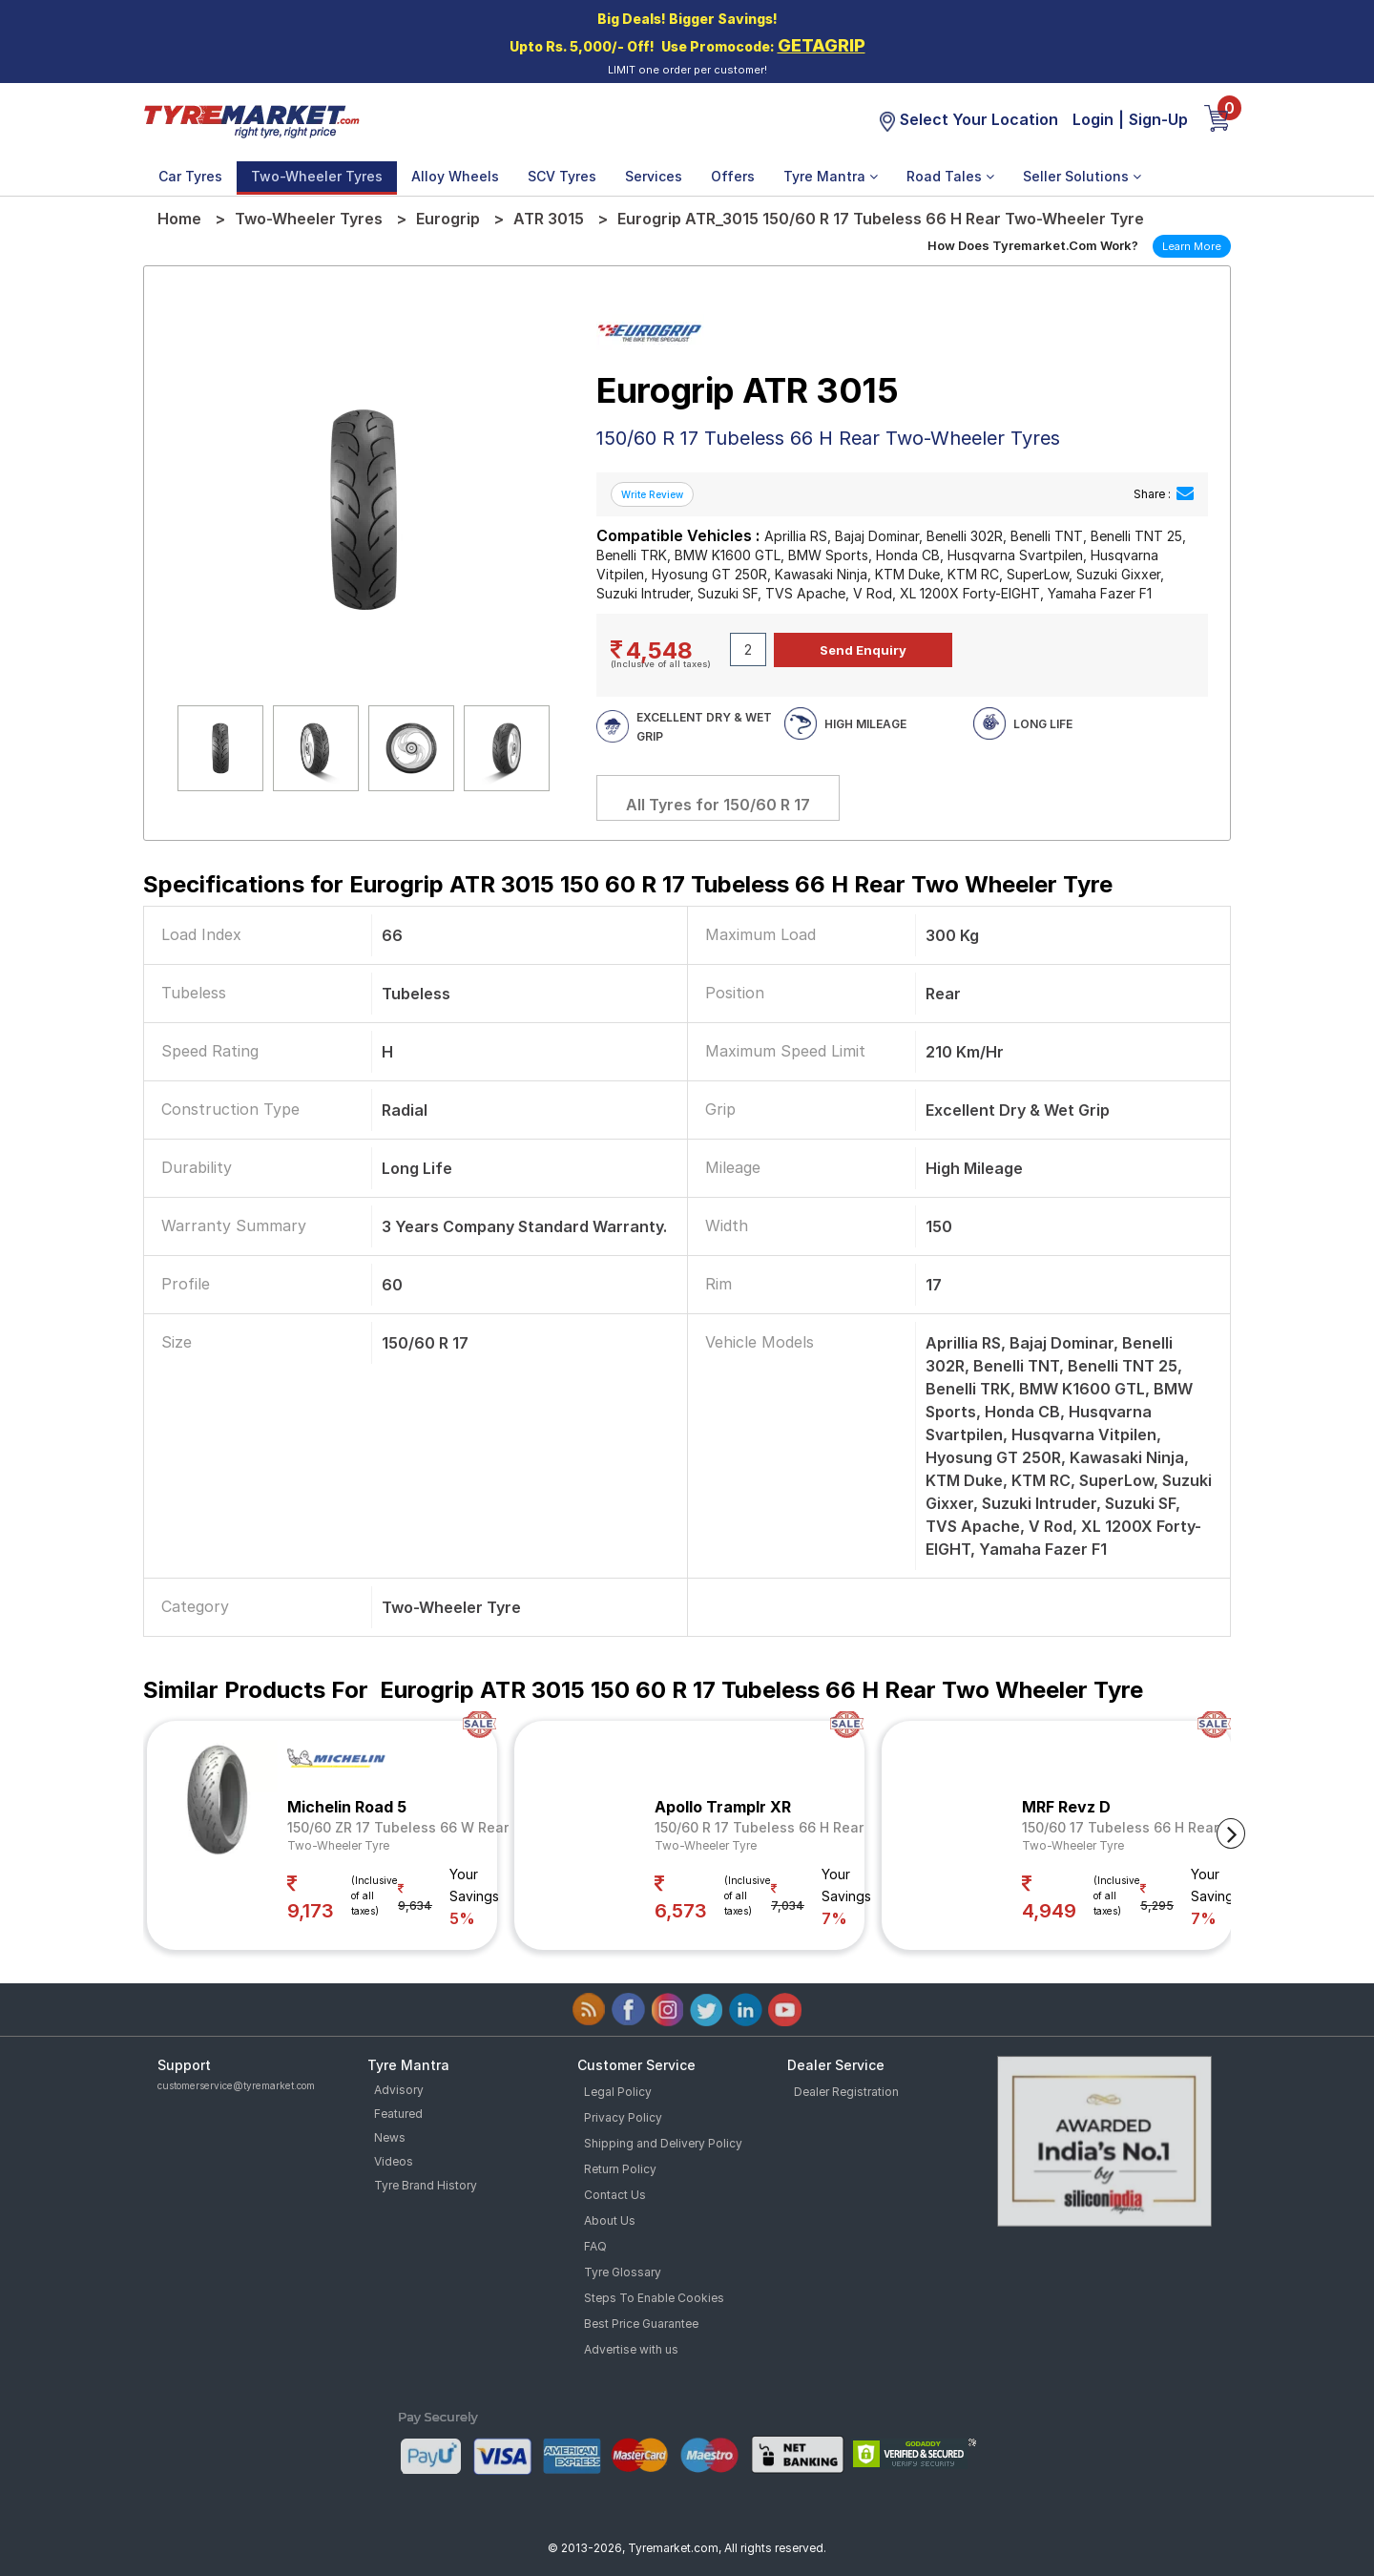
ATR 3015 (548, 218)
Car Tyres (190, 176)
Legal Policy (618, 2091)
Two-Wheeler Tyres (317, 176)
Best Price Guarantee (641, 2323)
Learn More (1191, 246)
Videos (393, 2161)
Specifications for (628, 884)
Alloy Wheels (455, 176)
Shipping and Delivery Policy (663, 2143)
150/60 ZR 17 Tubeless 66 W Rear (398, 1827)
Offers (733, 176)
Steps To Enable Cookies (654, 2298)
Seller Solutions (1082, 176)
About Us (609, 2220)
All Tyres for (718, 804)
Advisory (399, 2090)
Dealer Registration (846, 2091)
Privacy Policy (623, 2117)
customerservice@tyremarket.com (236, 2085)
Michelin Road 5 (346, 1806)
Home (179, 218)
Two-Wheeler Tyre (338, 1845)
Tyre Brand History (425, 2185)
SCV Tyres (562, 176)
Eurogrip (448, 218)
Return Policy (620, 2169)
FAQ (595, 2246)
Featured (398, 2113)
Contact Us (615, 2195)
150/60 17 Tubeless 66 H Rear (1120, 1827)
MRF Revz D (1066, 1806)
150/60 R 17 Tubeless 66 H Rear (759, 1827)
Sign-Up (1158, 119)
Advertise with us (631, 2349)
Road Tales (950, 176)
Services (653, 176)
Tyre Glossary (622, 2272)
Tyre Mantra (830, 176)
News (390, 2137)
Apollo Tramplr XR (723, 1806)
